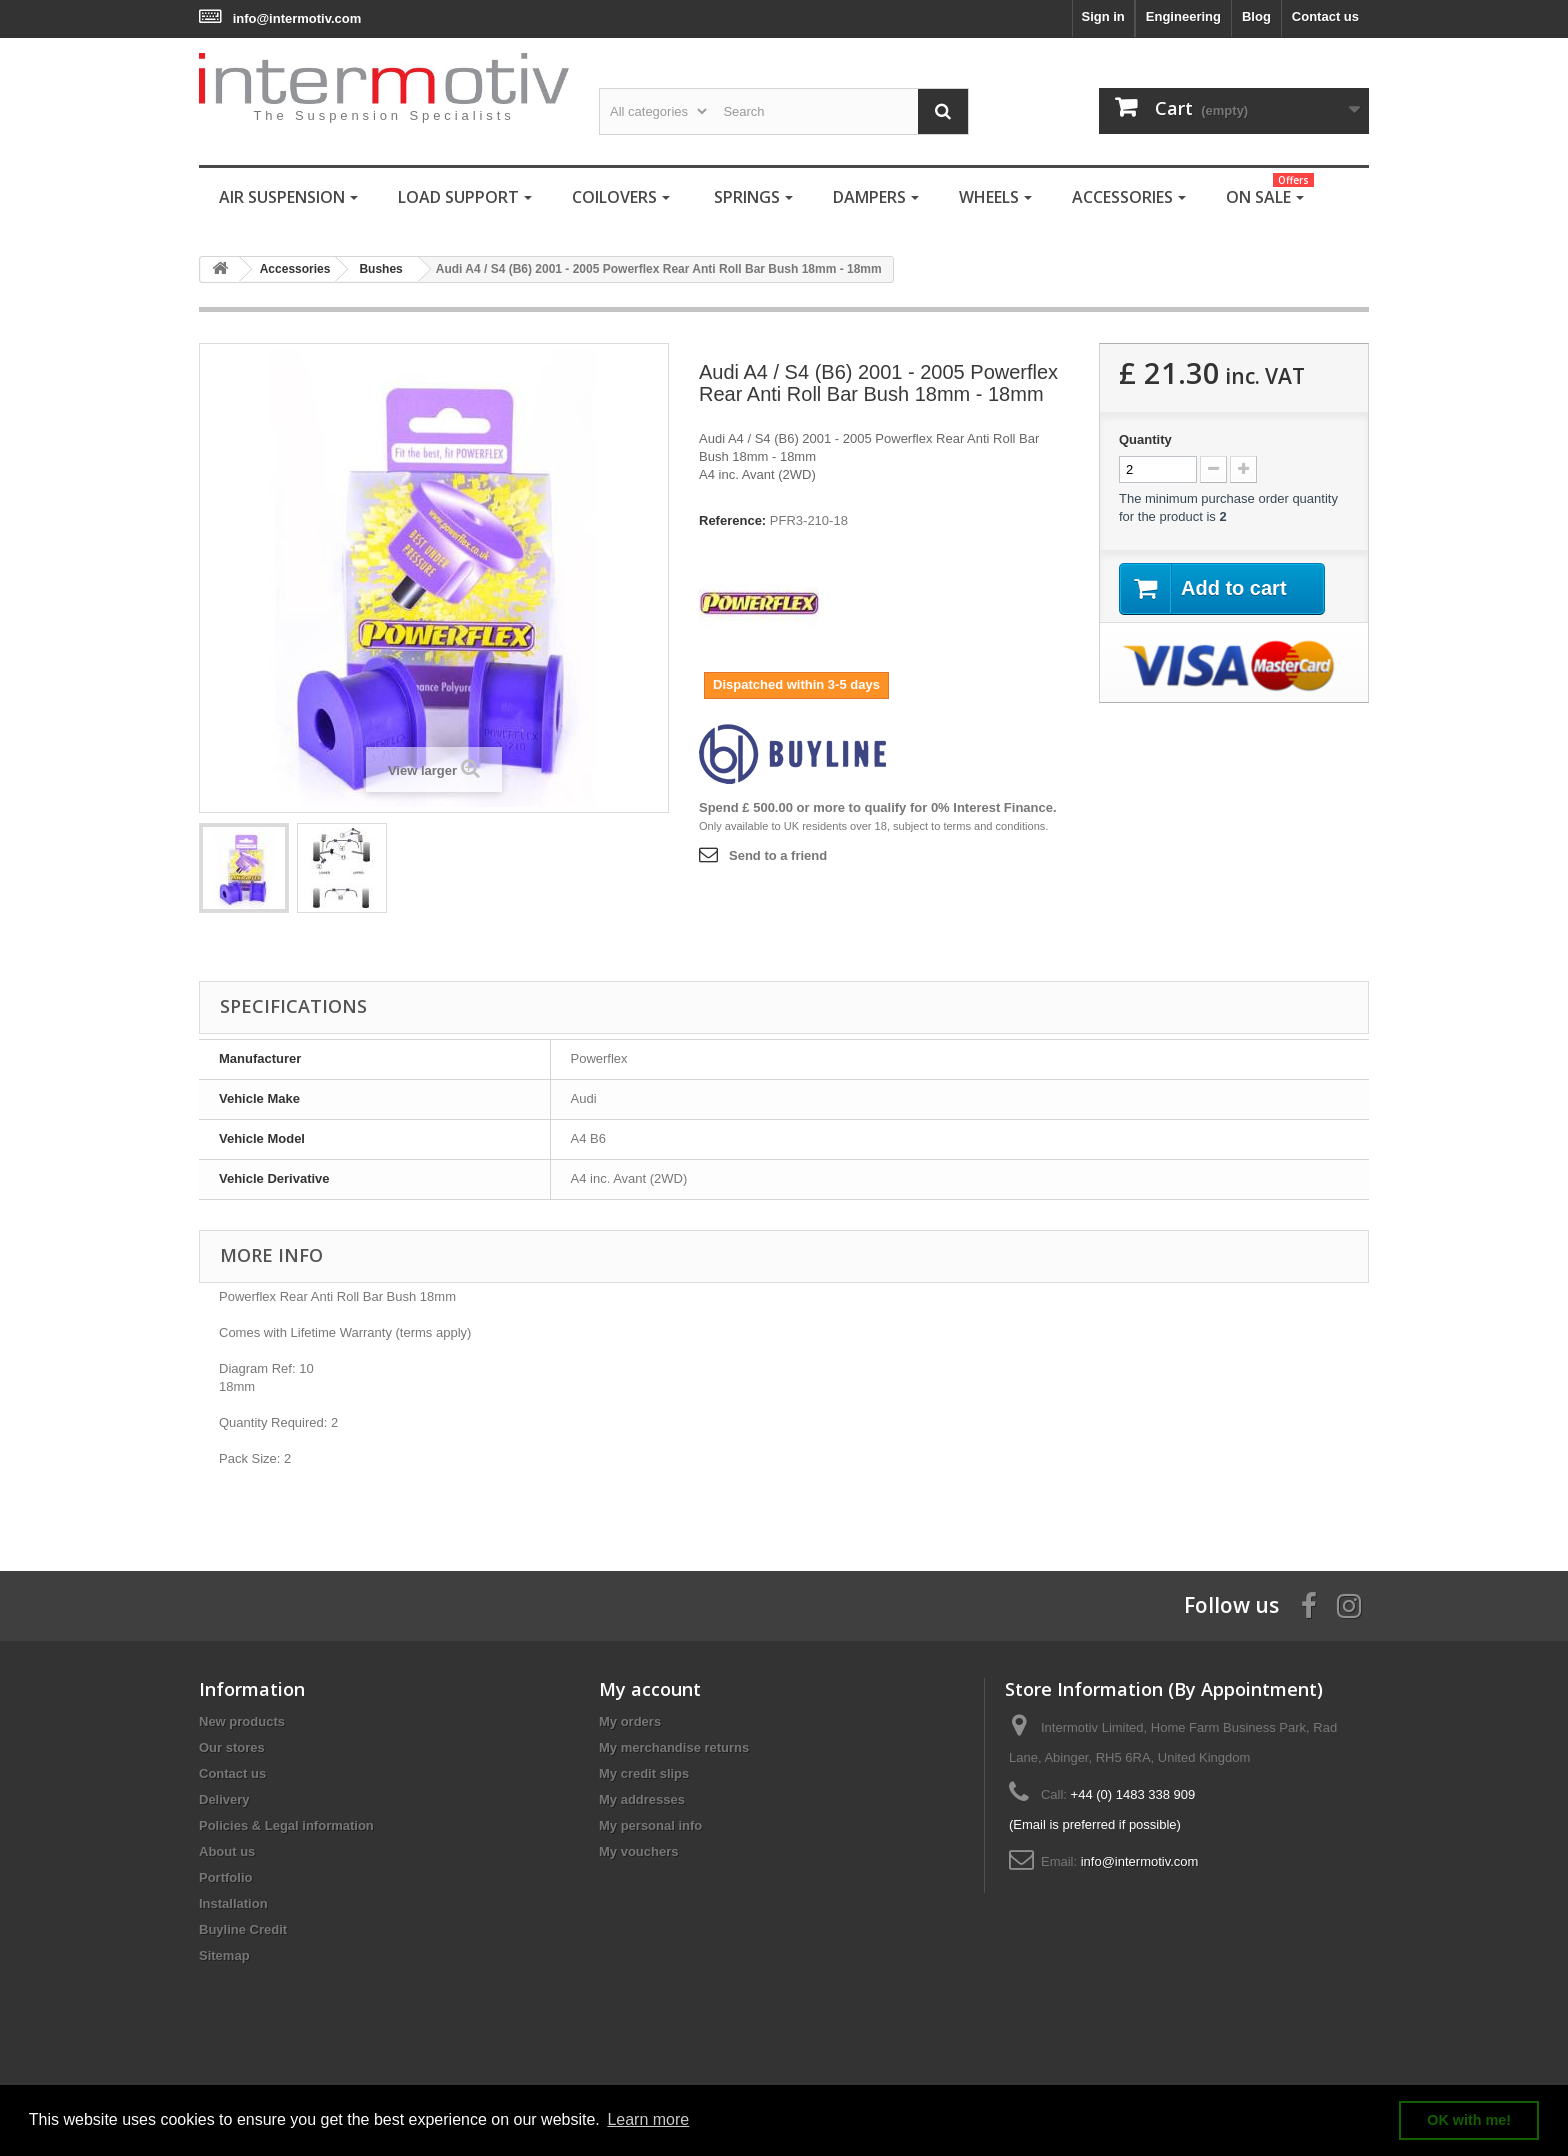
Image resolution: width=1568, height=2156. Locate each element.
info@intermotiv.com (297, 18)
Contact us (1325, 16)
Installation (233, 1903)
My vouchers (638, 1851)
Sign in (1102, 16)
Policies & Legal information (286, 1825)
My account (650, 1689)
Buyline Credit (243, 1929)
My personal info (650, 1825)
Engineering (1183, 16)
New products (242, 1721)
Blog (1256, 16)
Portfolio (225, 1877)
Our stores (232, 1747)
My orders (630, 1721)
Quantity (1145, 439)
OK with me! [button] (1469, 2120)
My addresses (642, 1799)
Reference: (732, 520)
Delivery (224, 1799)
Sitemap (224, 1955)
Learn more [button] (648, 2119)
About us (227, 1851)
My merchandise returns (674, 1747)
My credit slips (644, 1773)
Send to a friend (778, 855)
